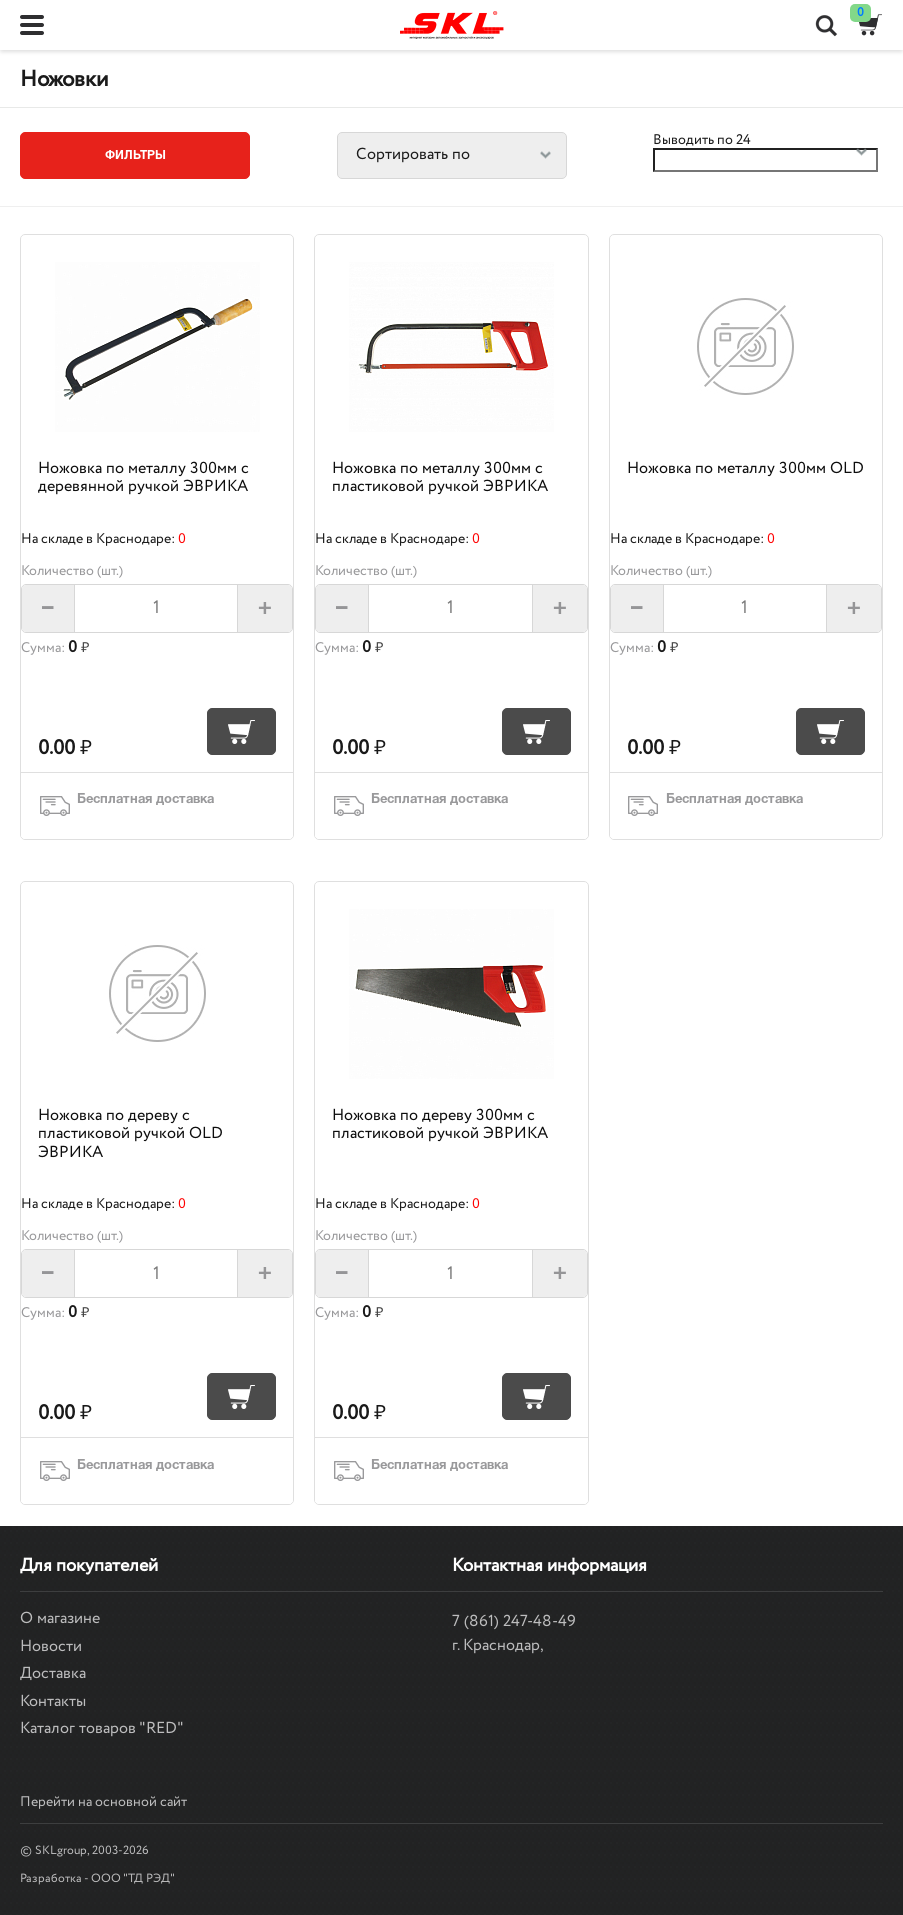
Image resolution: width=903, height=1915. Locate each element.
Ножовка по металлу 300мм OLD (745, 468)
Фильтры (135, 155)
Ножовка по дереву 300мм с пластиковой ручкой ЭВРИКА (440, 1124)
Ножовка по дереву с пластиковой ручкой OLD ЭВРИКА (130, 1134)
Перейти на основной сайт (103, 1802)
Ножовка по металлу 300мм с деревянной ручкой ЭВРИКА (143, 477)
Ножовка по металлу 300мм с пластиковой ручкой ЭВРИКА (440, 477)
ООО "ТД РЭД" (133, 1878)
